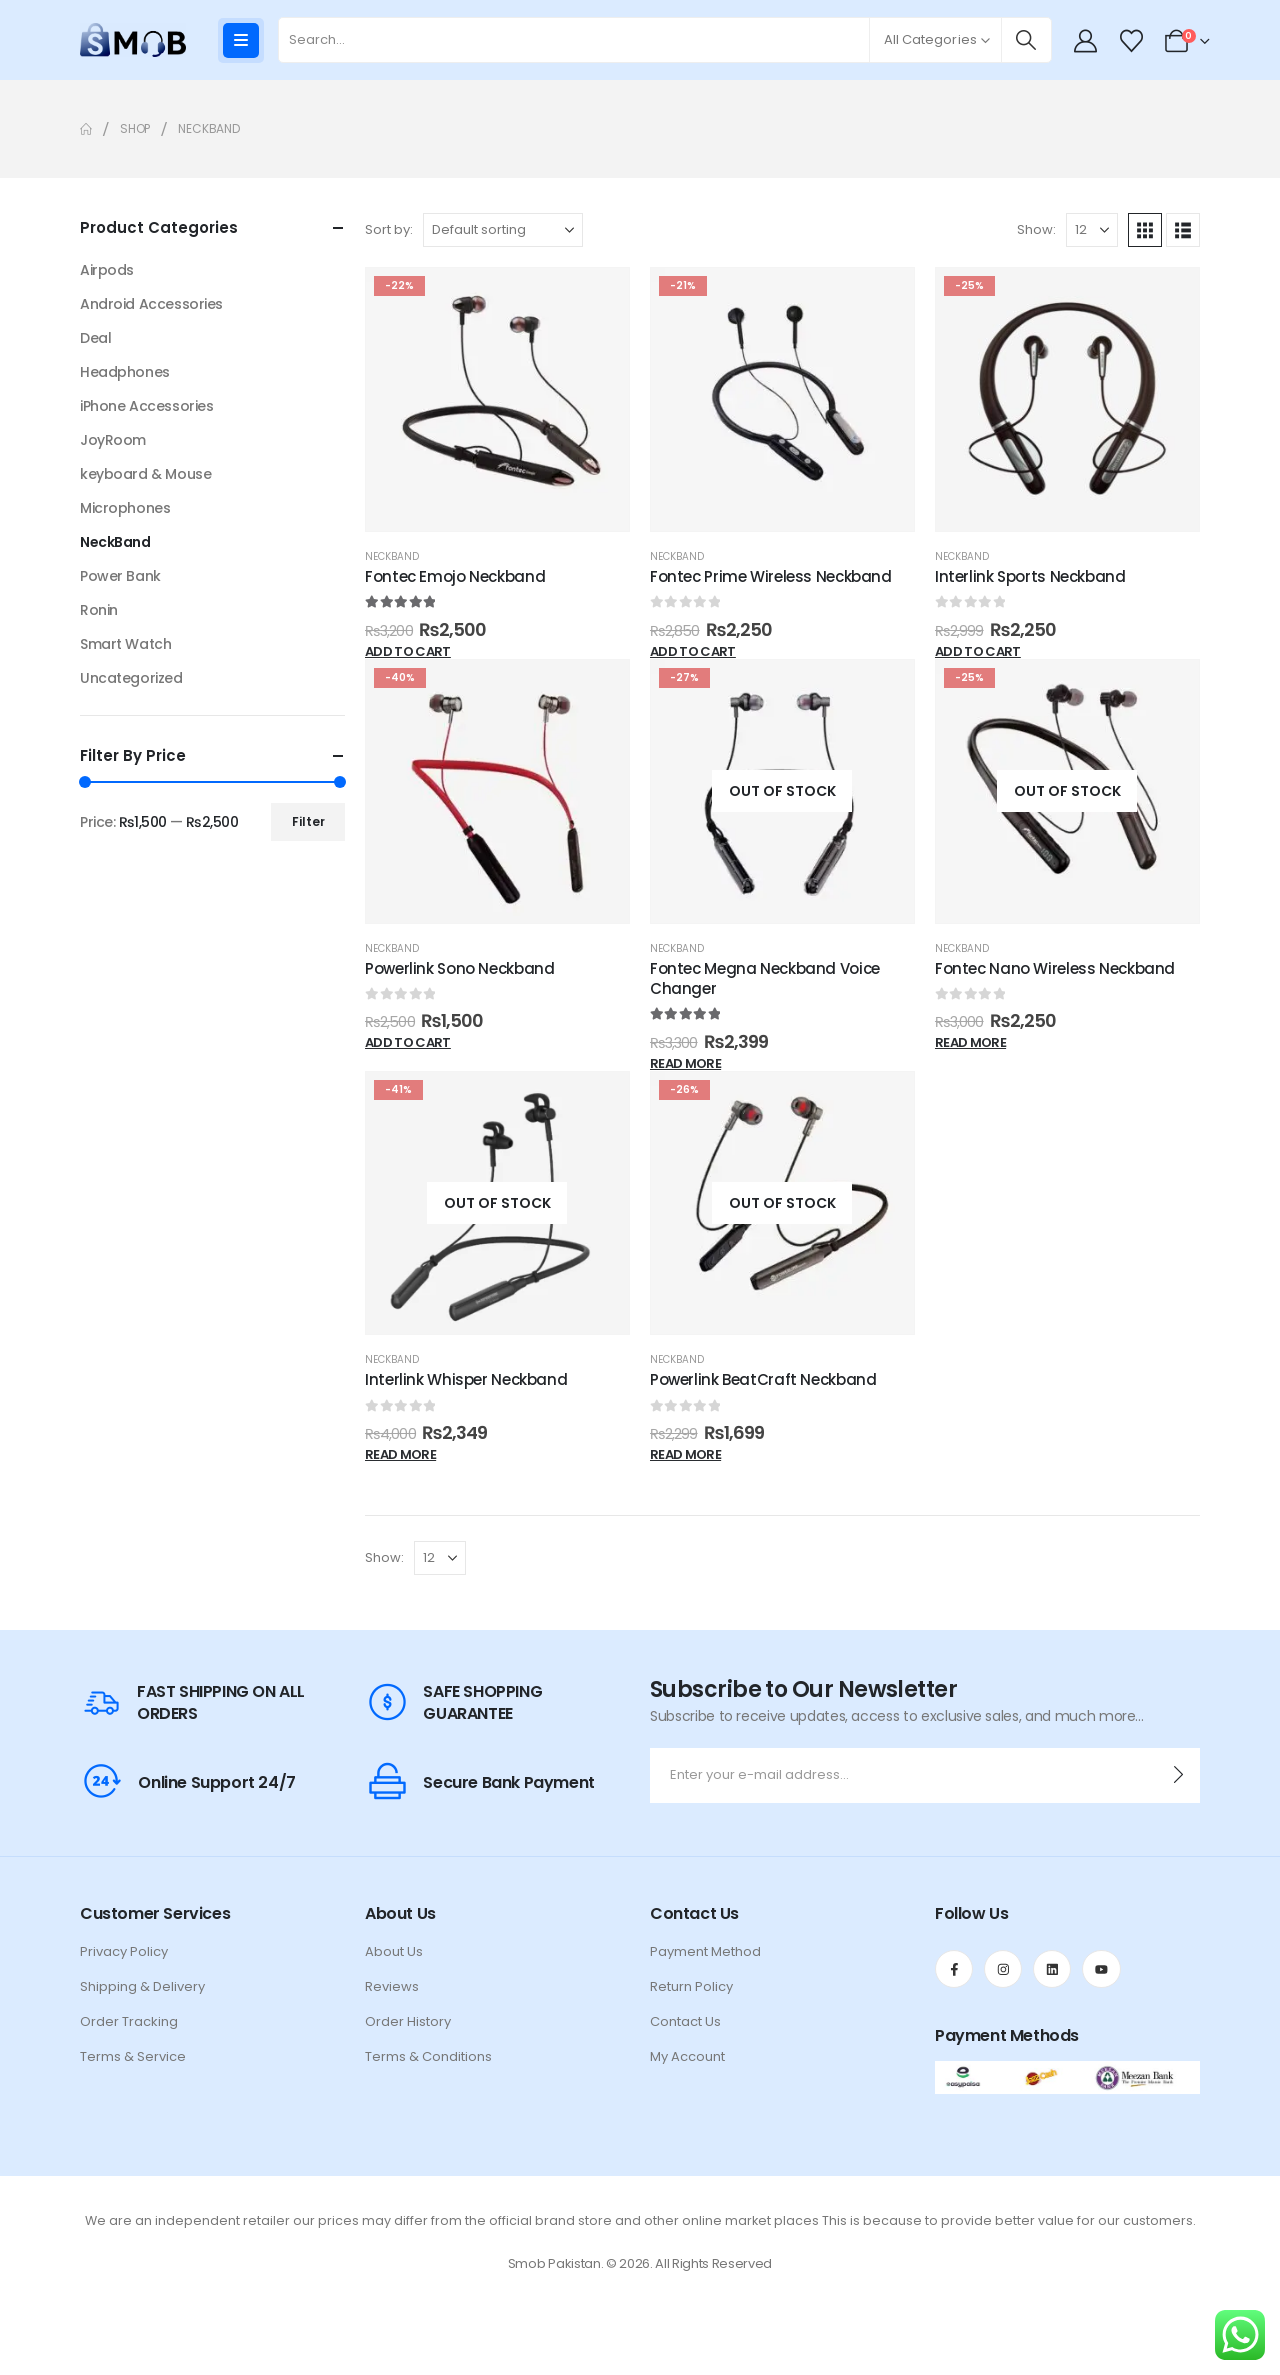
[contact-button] (1178, 1775)
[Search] (1026, 40)
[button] (1145, 230)
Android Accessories (151, 304)
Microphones (125, 508)
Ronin (99, 610)
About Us (394, 1951)
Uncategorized (131, 678)
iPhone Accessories (146, 406)
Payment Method (705, 1951)
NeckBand (392, 556)
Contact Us (685, 2021)
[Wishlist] (1131, 41)
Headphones (125, 372)
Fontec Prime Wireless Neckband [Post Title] (771, 576)
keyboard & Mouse (145, 474)
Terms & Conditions (428, 2056)
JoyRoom (113, 440)
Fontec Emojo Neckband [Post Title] (455, 576)
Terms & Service (133, 2056)
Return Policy (691, 1986)
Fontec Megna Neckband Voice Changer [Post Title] (765, 978)
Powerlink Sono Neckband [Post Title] (459, 968)
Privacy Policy (124, 1951)
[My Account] (1086, 41)
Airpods (107, 270)
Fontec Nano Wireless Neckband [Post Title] (1055, 968)
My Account (687, 2056)
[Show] (1092, 230)
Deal (95, 338)
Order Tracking (129, 2021)
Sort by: (389, 229)
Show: (1036, 229)
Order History (408, 2021)
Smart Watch (125, 644)
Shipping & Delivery (142, 1986)
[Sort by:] (503, 230)
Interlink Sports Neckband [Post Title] (1030, 576)
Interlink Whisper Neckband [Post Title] (466, 1379)
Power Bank (120, 576)
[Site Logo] (133, 39)
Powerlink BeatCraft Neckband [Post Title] (763, 1379)
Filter (308, 821)
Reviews (392, 1986)
